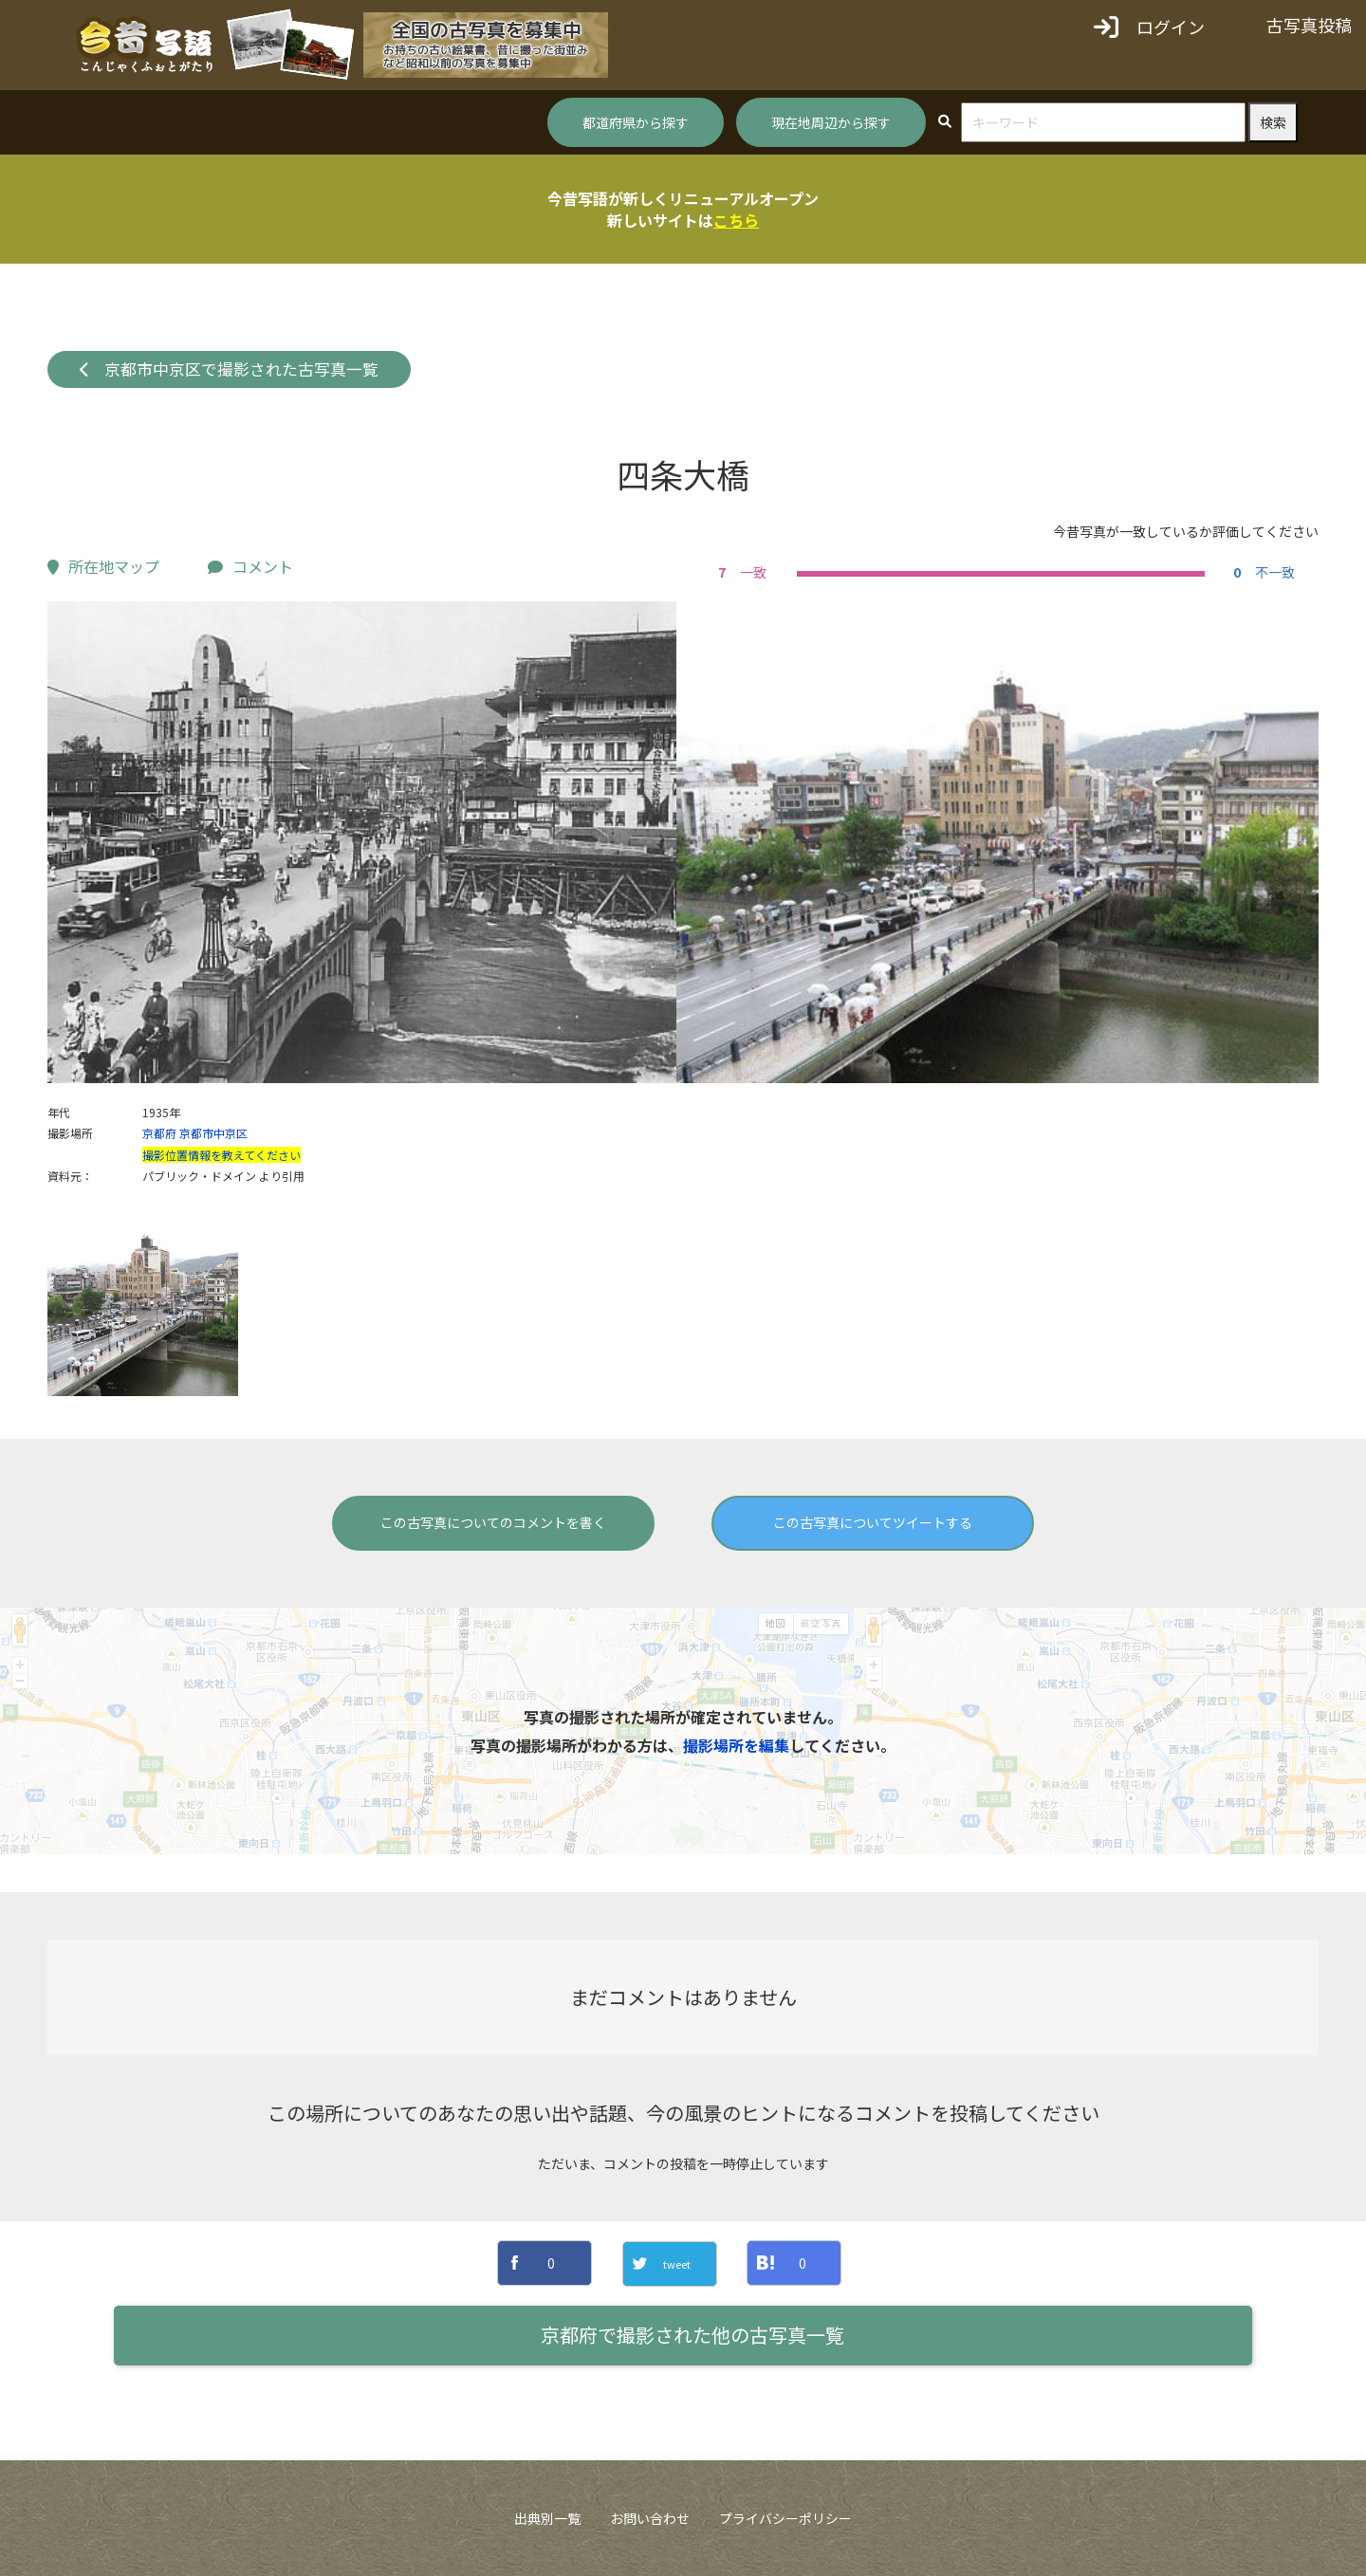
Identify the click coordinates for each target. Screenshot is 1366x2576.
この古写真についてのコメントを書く (493, 1522)
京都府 (159, 1133)
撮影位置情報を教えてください (221, 1155)
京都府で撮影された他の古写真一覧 (692, 2334)
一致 (739, 571)
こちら (736, 220)
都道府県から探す (635, 122)
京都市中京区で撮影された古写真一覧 (229, 369)
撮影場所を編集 (736, 1745)
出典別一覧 (547, 2518)
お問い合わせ (650, 2518)
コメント (250, 566)
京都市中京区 (213, 1133)
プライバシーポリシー (785, 2518)
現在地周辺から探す (831, 122)
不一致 (1261, 571)
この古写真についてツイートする (872, 1522)
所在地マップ (103, 566)
